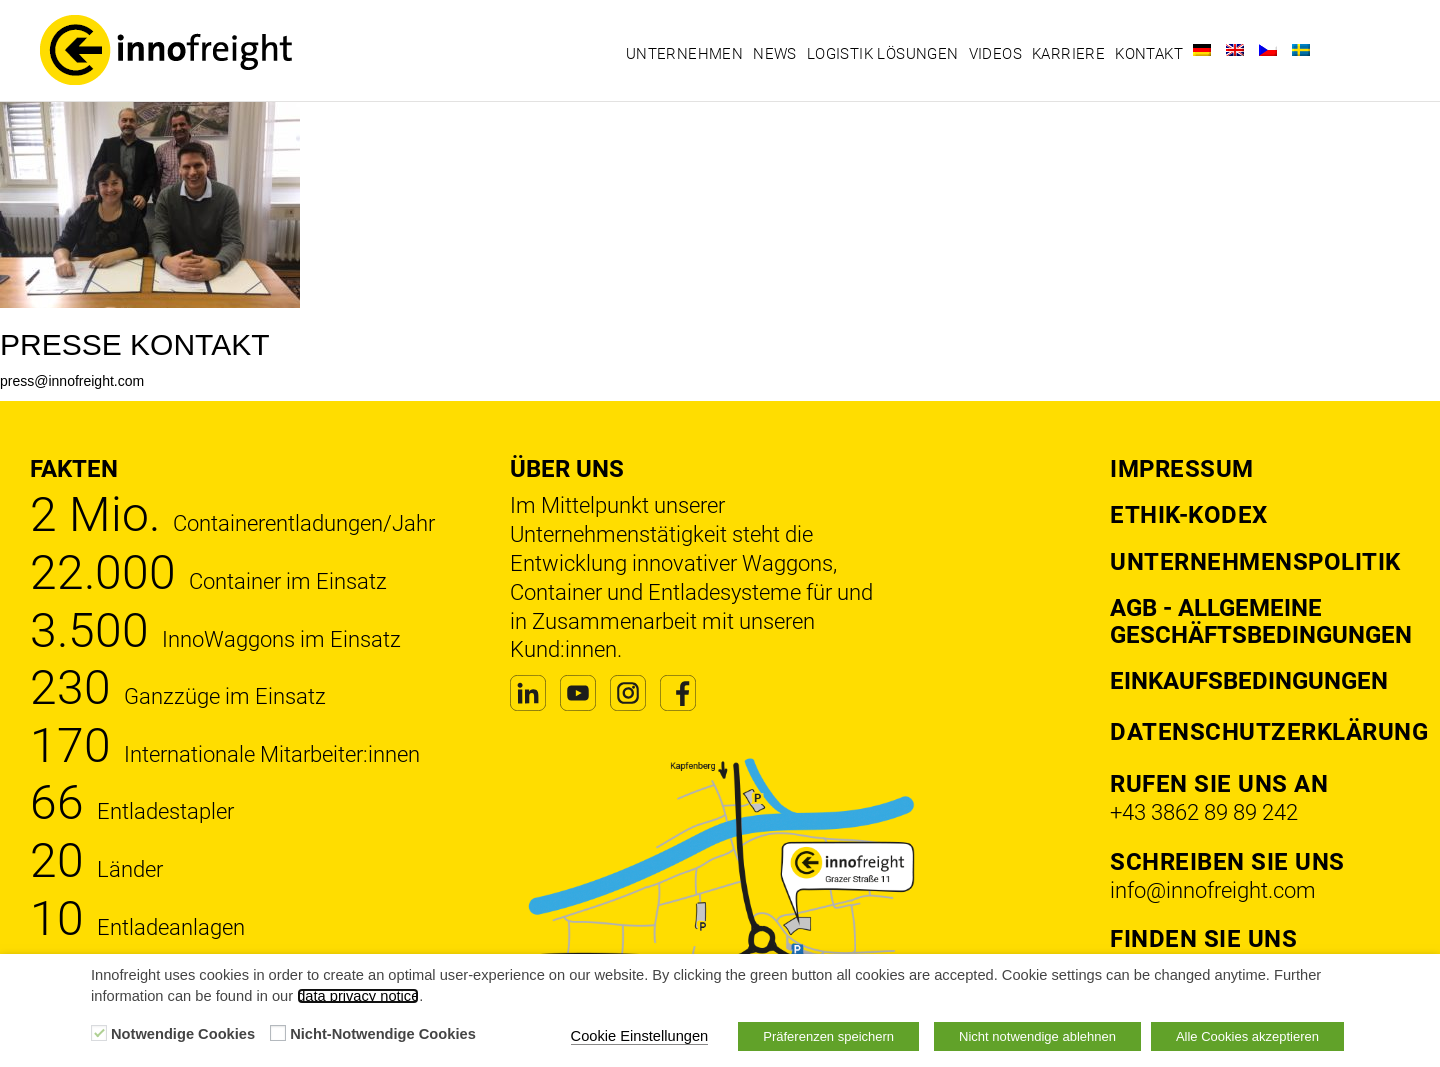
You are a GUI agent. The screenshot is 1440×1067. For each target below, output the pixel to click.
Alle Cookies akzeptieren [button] (1247, 1036)
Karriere (1068, 54)
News (775, 54)
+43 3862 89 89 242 (1204, 812)
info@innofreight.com (1213, 890)
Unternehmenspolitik (1255, 562)
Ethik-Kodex (1189, 515)
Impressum (1182, 469)
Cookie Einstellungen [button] (640, 1036)
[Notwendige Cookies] (99, 1033)
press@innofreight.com (72, 381)
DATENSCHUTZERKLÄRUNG (1269, 732)
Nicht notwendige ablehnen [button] (1037, 1036)
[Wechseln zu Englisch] (1235, 50)
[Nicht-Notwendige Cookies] (278, 1033)
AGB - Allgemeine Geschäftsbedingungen (1261, 621)
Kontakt (1149, 54)
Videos (995, 54)
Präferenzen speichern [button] (828, 1036)
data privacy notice (358, 996)
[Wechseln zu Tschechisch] (1268, 50)
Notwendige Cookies (183, 1034)
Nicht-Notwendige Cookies (383, 1034)
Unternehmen (684, 54)
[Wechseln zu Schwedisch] (1301, 50)
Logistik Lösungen (883, 54)
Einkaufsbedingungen (1249, 681)
